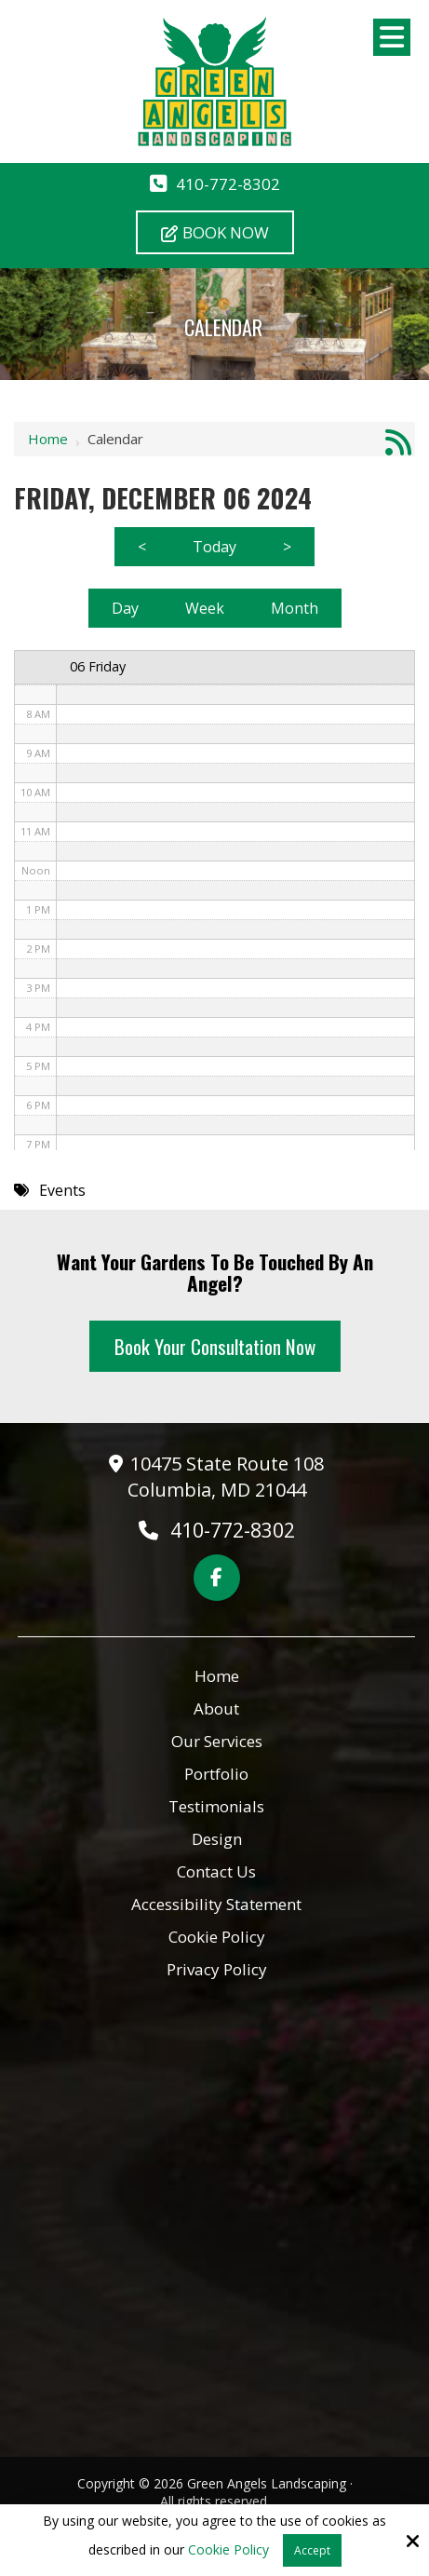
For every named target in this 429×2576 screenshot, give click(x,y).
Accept (312, 2550)
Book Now (215, 232)
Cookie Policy (228, 2550)
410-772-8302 (228, 184)
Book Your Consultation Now (214, 1346)
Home (48, 438)
